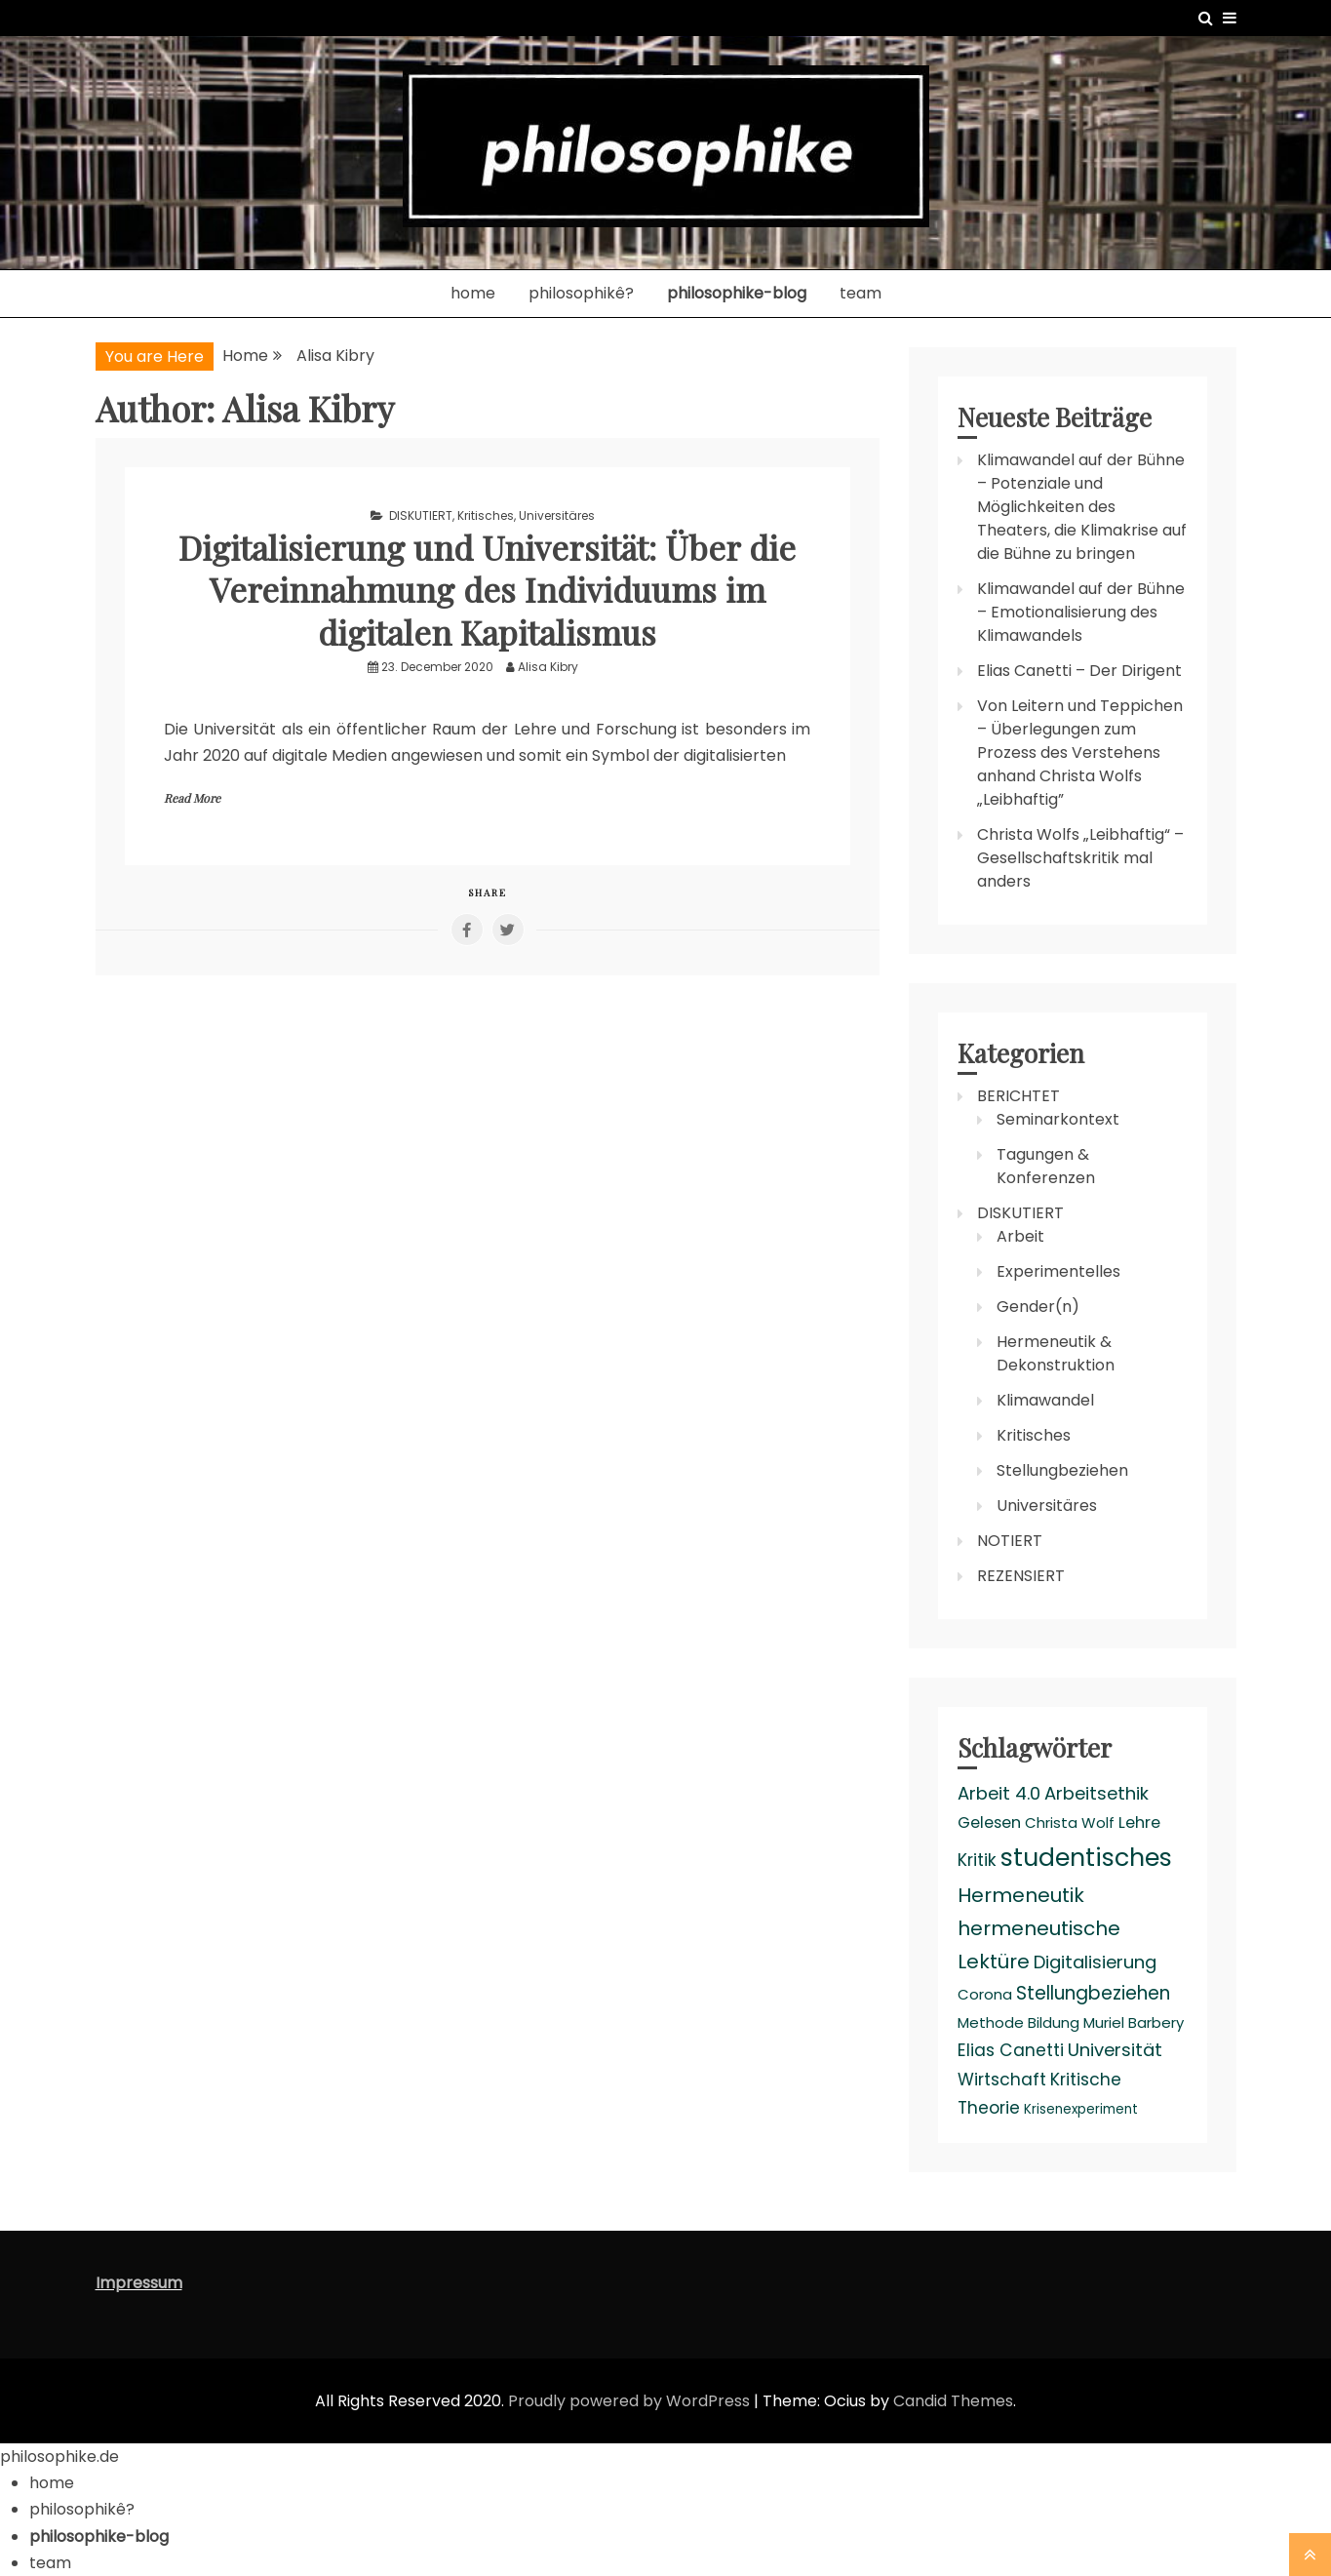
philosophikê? (581, 293)
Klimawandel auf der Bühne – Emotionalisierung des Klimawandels (1081, 612)
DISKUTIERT (420, 515)
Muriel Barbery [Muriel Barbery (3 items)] (1133, 2022)
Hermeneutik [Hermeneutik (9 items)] (1021, 1895)
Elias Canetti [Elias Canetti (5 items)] (1011, 2050)
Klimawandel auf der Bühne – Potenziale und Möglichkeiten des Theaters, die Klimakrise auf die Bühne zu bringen (1082, 507)
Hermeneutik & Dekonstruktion (1056, 1353)
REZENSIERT (1021, 1576)
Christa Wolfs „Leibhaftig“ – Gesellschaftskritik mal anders (1080, 857)
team (860, 293)
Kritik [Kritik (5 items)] (977, 1860)
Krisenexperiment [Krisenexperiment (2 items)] (1081, 2109)
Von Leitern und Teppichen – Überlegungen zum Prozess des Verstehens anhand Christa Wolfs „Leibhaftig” (1080, 752)
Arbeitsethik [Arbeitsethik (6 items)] (1096, 1793)
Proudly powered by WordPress (631, 2401)
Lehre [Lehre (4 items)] (1139, 1822)
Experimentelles (1058, 1271)
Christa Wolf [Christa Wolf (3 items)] (1070, 1822)
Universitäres (557, 515)
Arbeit (1020, 1236)
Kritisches (485, 515)
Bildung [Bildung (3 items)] (1053, 2022)
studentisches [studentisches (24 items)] (1086, 1857)
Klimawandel (1045, 1400)
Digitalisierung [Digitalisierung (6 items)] (1095, 1962)
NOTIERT (1009, 1540)
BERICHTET (1018, 1096)
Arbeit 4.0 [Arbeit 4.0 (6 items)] (999, 1793)
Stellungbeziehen (1062, 1470)
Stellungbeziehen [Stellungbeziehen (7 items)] (1093, 1993)
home (472, 293)
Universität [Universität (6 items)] (1115, 2050)
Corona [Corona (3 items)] (985, 1994)
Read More (192, 798)
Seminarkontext (1058, 1119)
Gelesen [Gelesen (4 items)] (989, 1822)
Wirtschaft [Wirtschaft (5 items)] (1002, 2079)
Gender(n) (1038, 1306)
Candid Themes (953, 2401)
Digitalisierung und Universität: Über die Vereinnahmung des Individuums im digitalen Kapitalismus (487, 588)
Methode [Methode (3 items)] (991, 2022)
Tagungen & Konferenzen (1046, 1166)
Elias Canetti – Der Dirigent (1079, 670)
